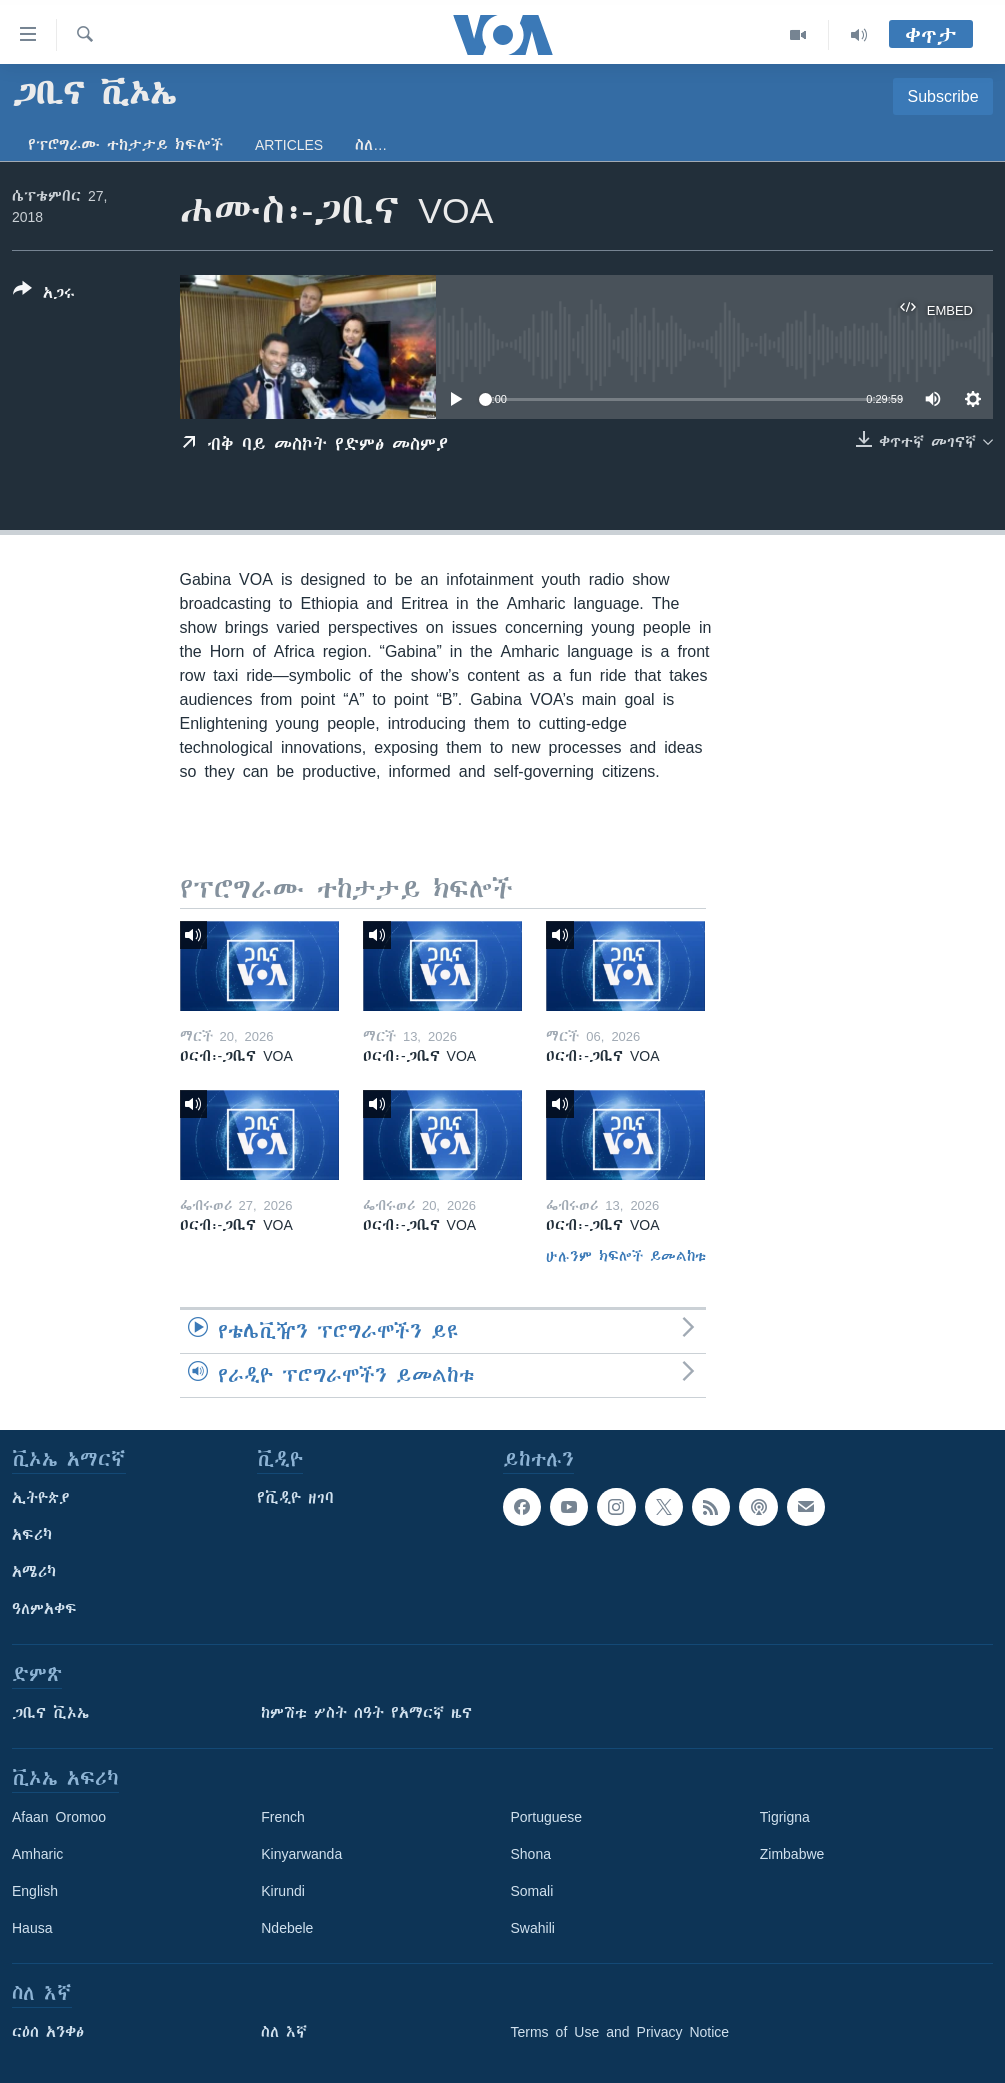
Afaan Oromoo (59, 1817)
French (283, 1817)
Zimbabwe (792, 1854)
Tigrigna (785, 1817)
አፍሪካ (32, 1535)
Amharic (37, 1854)
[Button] (44, 295)
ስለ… (371, 145)
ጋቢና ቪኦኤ (50, 1713)
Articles (289, 145)
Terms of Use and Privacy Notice (620, 2032)
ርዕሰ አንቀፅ (48, 2032)
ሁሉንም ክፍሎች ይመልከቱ (626, 1256)
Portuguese (547, 1817)
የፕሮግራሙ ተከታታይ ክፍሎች (125, 145)
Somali (532, 1891)
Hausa (32, 1928)
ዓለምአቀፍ (44, 1609)
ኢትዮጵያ (41, 1498)
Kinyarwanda (301, 1854)
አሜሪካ (34, 1572)
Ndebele (287, 1928)
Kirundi (283, 1891)
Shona (531, 1854)
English (35, 1891)
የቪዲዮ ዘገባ (295, 1498)
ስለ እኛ (284, 2032)
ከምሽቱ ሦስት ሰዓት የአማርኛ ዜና (366, 1713)
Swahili (533, 1928)
